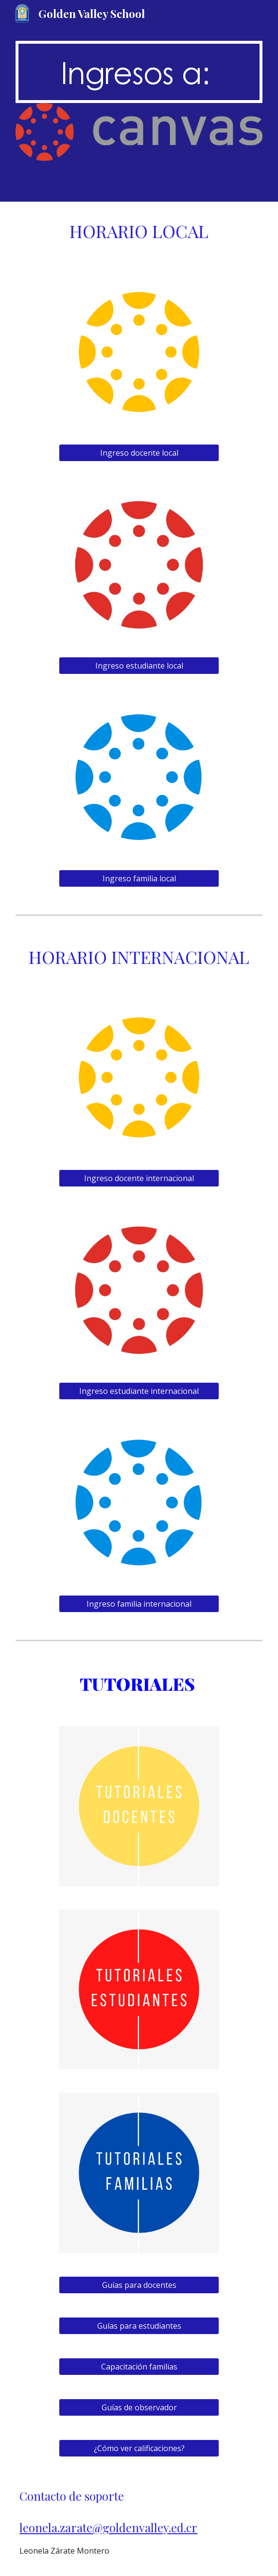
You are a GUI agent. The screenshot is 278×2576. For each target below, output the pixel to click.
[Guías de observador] (138, 2407)
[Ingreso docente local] (138, 453)
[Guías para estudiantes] (138, 2326)
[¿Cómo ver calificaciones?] (138, 2448)
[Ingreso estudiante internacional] (138, 1391)
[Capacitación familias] (138, 2366)
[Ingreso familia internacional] (138, 1604)
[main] (139, 72)
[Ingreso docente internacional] (138, 1178)
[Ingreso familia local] (138, 878)
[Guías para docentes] (138, 2285)
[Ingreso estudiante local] (138, 666)
